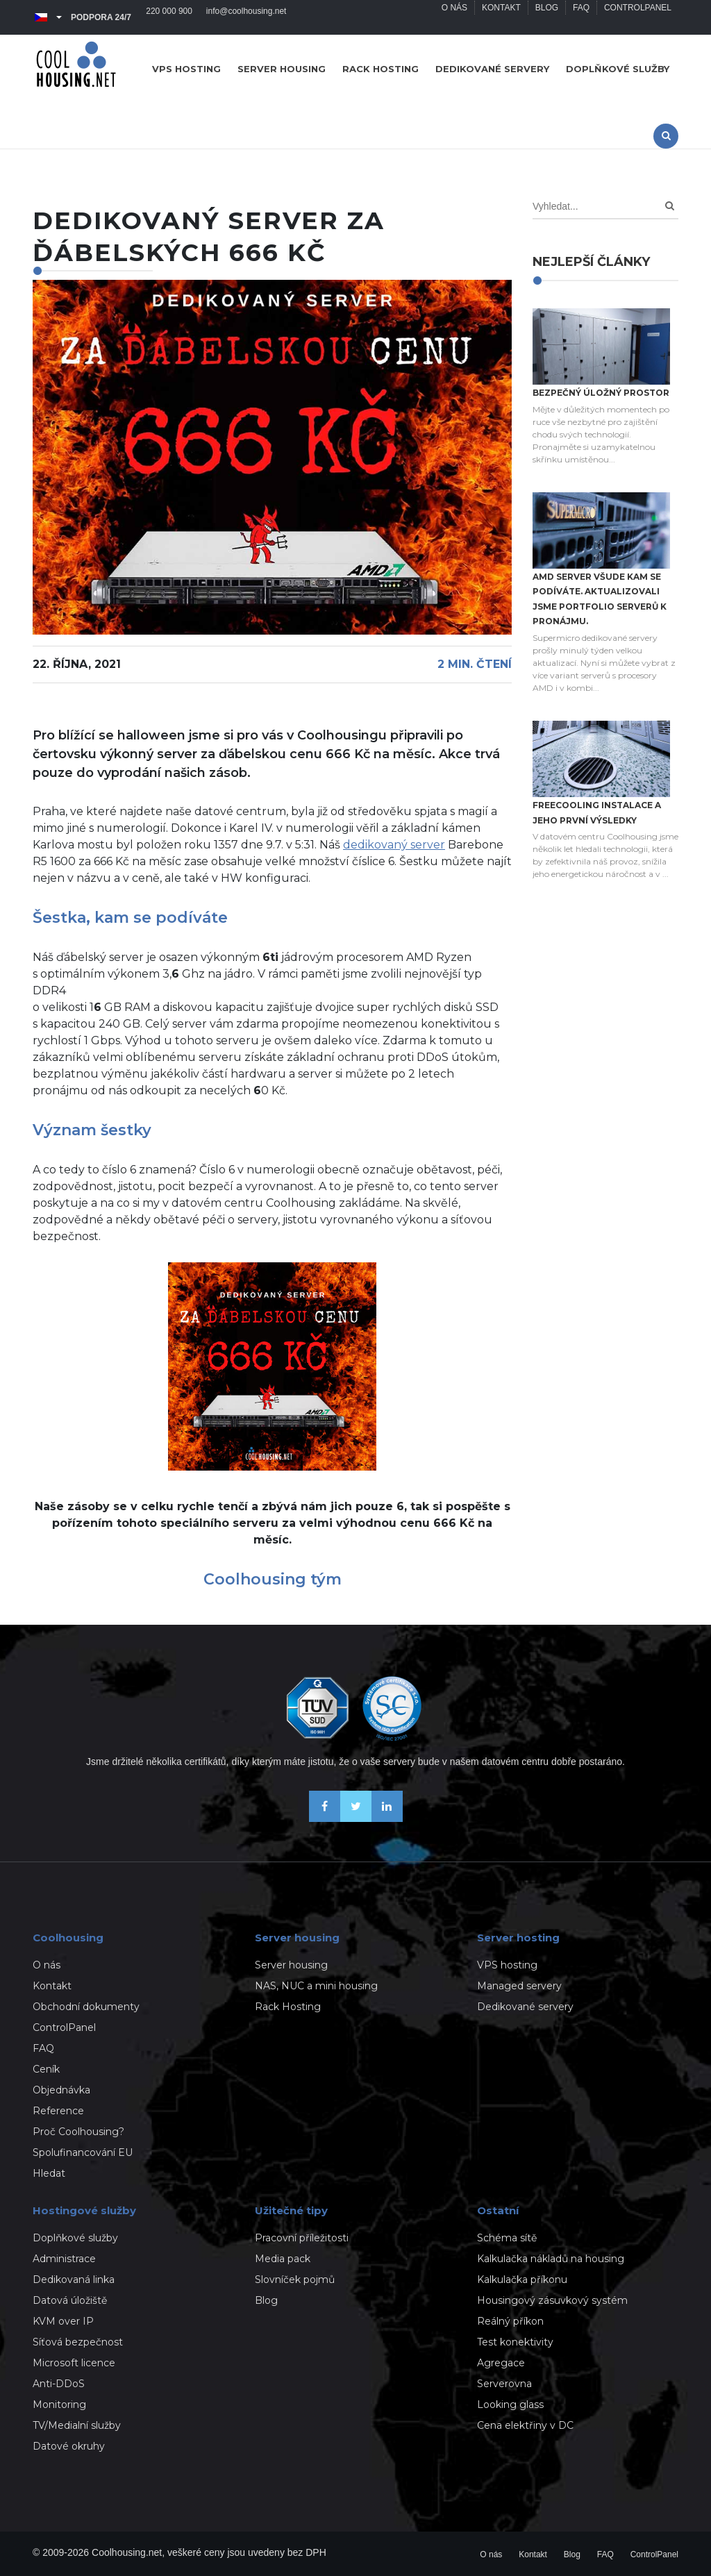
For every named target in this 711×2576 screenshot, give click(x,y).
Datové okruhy (69, 2446)
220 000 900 (169, 17)
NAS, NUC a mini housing (316, 1986)
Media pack (282, 2258)
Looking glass (510, 2404)
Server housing (281, 68)
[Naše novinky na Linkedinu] (387, 1818)
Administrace (64, 2258)
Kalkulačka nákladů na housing (550, 2258)
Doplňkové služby (617, 68)
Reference (58, 2111)
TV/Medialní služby (77, 2425)
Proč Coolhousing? (78, 2131)
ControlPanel (637, 17)
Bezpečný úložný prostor (601, 392)
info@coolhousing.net (246, 17)
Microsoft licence (74, 2363)
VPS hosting (186, 68)
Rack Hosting (288, 2006)
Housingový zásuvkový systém (552, 2300)
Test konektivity (515, 2342)
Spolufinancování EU (83, 2152)
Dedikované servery (492, 68)
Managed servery (519, 1986)
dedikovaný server (394, 844)
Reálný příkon (510, 2321)
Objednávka (61, 2090)
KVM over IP (63, 2321)
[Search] (669, 206)
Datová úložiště (70, 2300)
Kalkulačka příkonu (522, 2279)
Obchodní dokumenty (86, 2006)
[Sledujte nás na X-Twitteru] (355, 1818)
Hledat (49, 2173)
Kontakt (501, 17)
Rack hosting (380, 68)
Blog (546, 17)
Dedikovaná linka (74, 2279)
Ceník (46, 2069)
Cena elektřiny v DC (525, 2425)
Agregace (501, 2363)
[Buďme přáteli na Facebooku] (324, 1818)
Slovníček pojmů (295, 2279)
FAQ (581, 17)
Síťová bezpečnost (78, 2342)
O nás (454, 17)
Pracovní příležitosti (302, 2238)
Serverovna (504, 2383)
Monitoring (59, 2404)
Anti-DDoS (59, 2383)
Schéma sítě (507, 2238)
